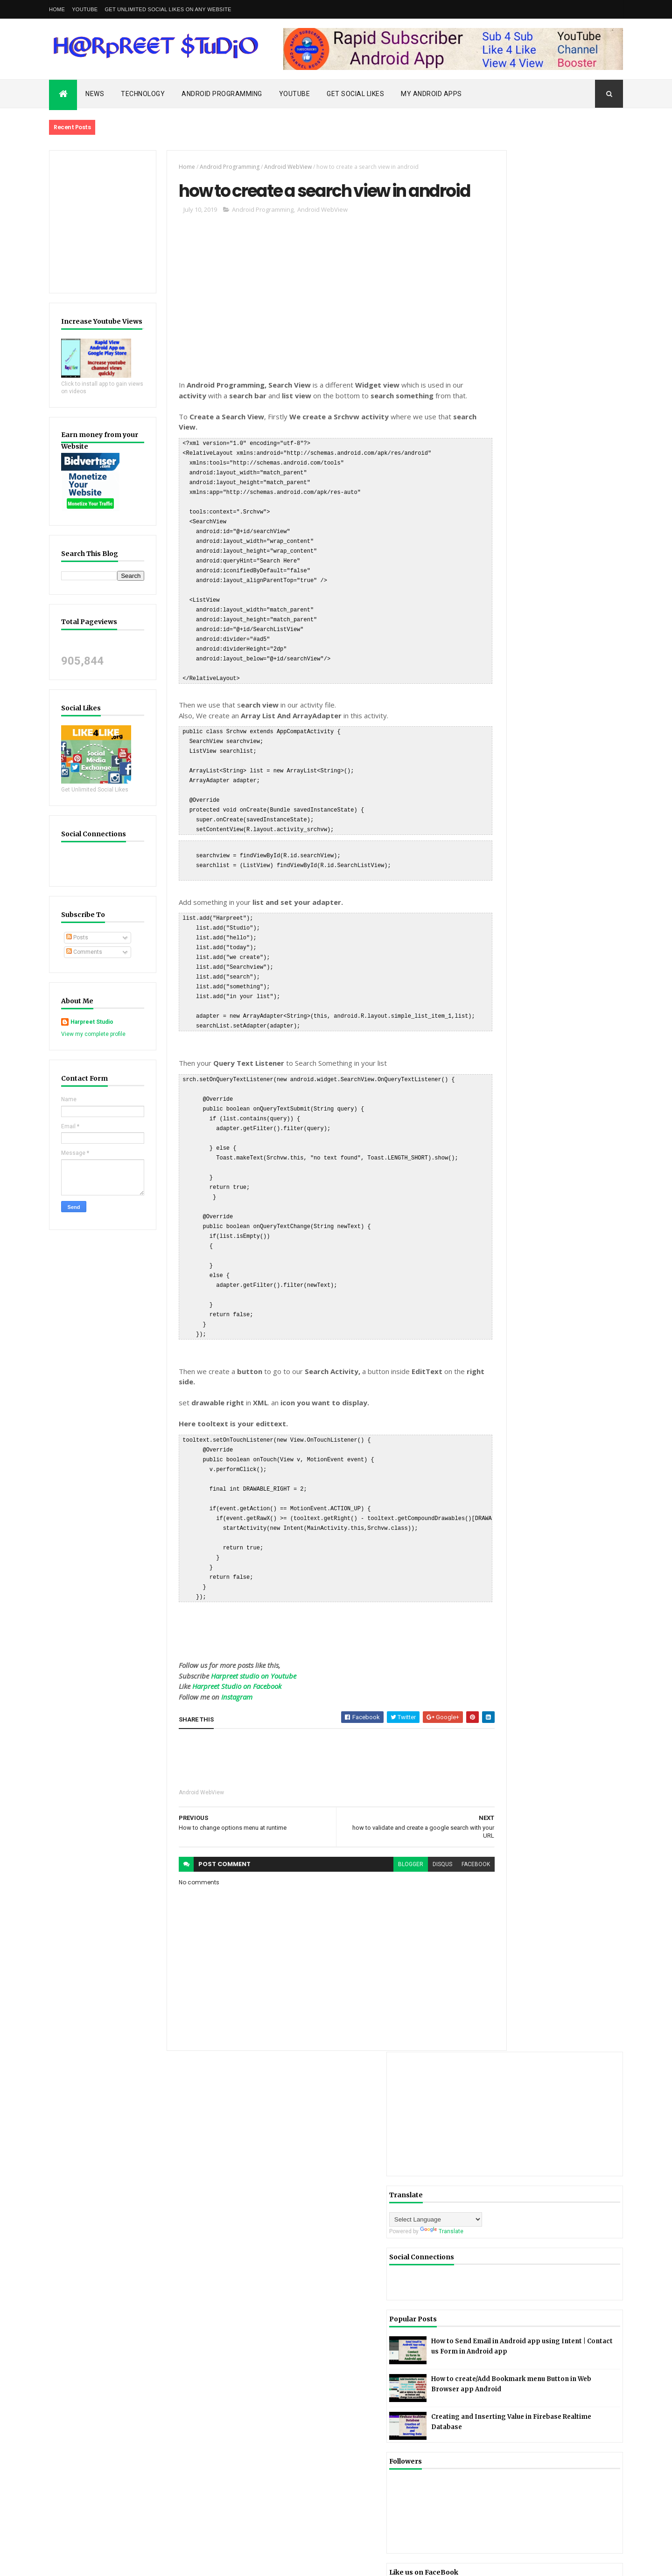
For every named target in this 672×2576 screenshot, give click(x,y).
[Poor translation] (34, 2439)
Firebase (500, 1008)
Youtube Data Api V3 (516, 1171)
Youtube (294, 93)
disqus (409, 1847)
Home (57, 9)
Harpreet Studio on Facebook (226, 1669)
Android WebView (277, 167)
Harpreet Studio (91, 1022)
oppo (495, 1106)
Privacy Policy (545, 1106)
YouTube (85, 9)
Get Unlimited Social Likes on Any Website (168, 9)
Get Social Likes (355, 93)
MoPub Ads (547, 1073)
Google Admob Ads (514, 1040)
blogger (377, 1847)
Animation (576, 975)
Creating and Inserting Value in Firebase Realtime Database (572, 541)
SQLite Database (552, 1122)
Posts (77, 937)
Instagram (226, 1679)
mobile (498, 1073)
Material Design (568, 1057)
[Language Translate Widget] (530, 318)
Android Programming (222, 93)
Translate (537, 329)
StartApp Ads (507, 1138)
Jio (569, 1040)
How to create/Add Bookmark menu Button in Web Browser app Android (568, 500)
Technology (143, 93)
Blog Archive (587, 1200)
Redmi (497, 1122)
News (94, 93)
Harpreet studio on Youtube (243, 1658)
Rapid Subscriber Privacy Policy (89, 2118)
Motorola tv (503, 1089)
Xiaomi (534, 1155)
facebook (442, 1847)
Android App (505, 942)
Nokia (589, 1089)
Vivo (494, 1155)
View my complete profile (93, 1034)
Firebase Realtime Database (526, 1024)
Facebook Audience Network (526, 991)
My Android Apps (431, 93)
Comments (84, 952)
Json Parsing (506, 1057)
